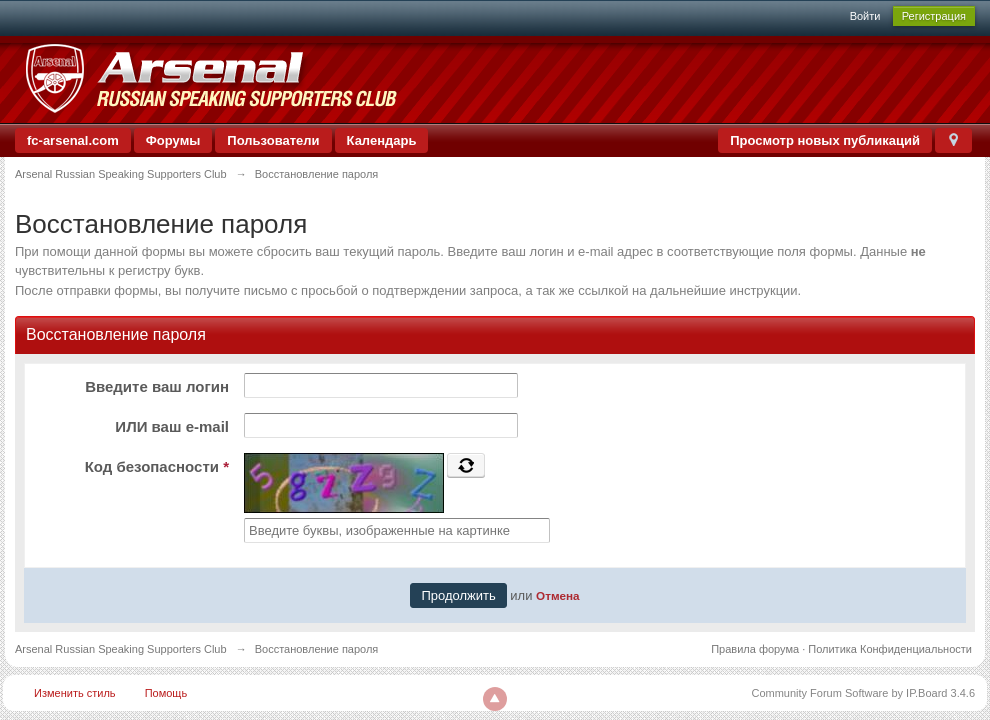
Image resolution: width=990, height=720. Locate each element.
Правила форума (755, 649)
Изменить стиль (75, 693)
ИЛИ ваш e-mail (172, 426)
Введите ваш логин (157, 386)
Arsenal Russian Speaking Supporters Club (121, 649)
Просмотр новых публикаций (825, 140)
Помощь (166, 693)
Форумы (173, 140)
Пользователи (273, 140)
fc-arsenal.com (73, 140)
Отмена (558, 595)
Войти (865, 16)
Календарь (382, 140)
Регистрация (934, 16)
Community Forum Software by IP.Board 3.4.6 (863, 693)
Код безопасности (157, 466)
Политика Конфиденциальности (890, 649)
